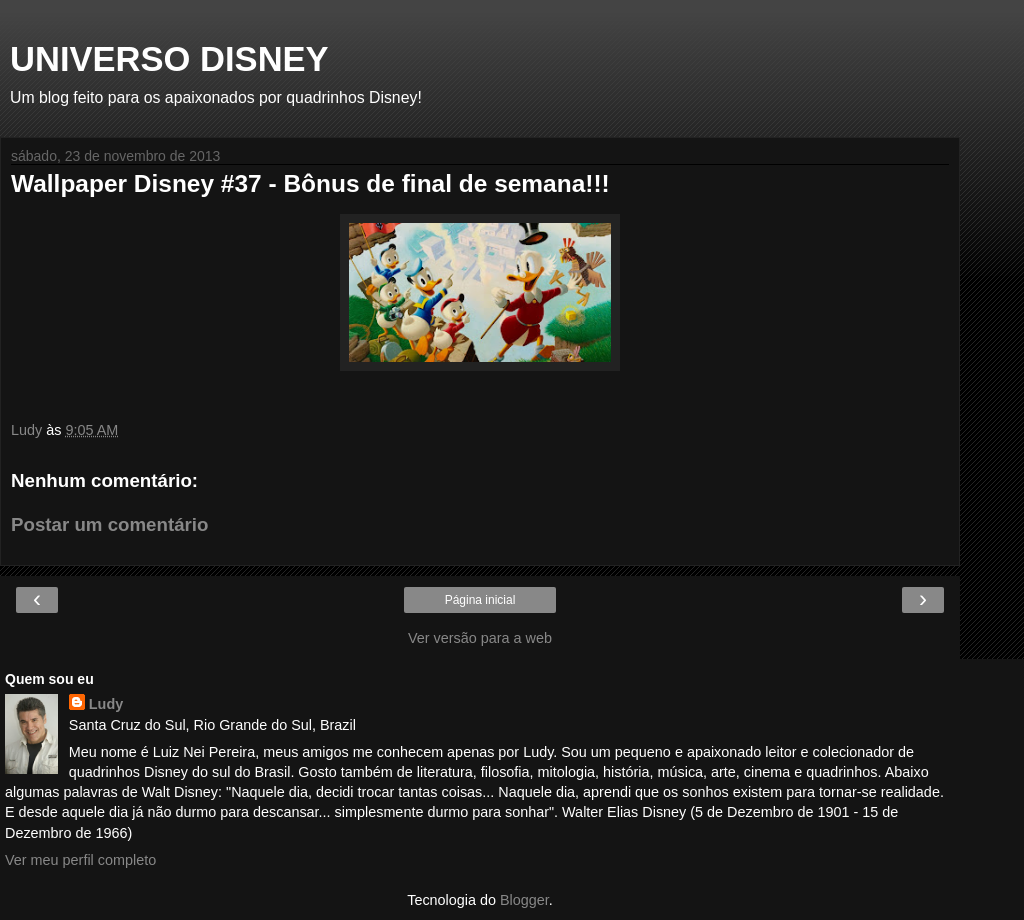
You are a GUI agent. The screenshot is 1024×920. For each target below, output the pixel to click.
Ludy (106, 704)
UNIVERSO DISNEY (169, 59)
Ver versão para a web (480, 638)
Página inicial (480, 600)
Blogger (524, 900)
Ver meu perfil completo (80, 860)
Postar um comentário (109, 524)
